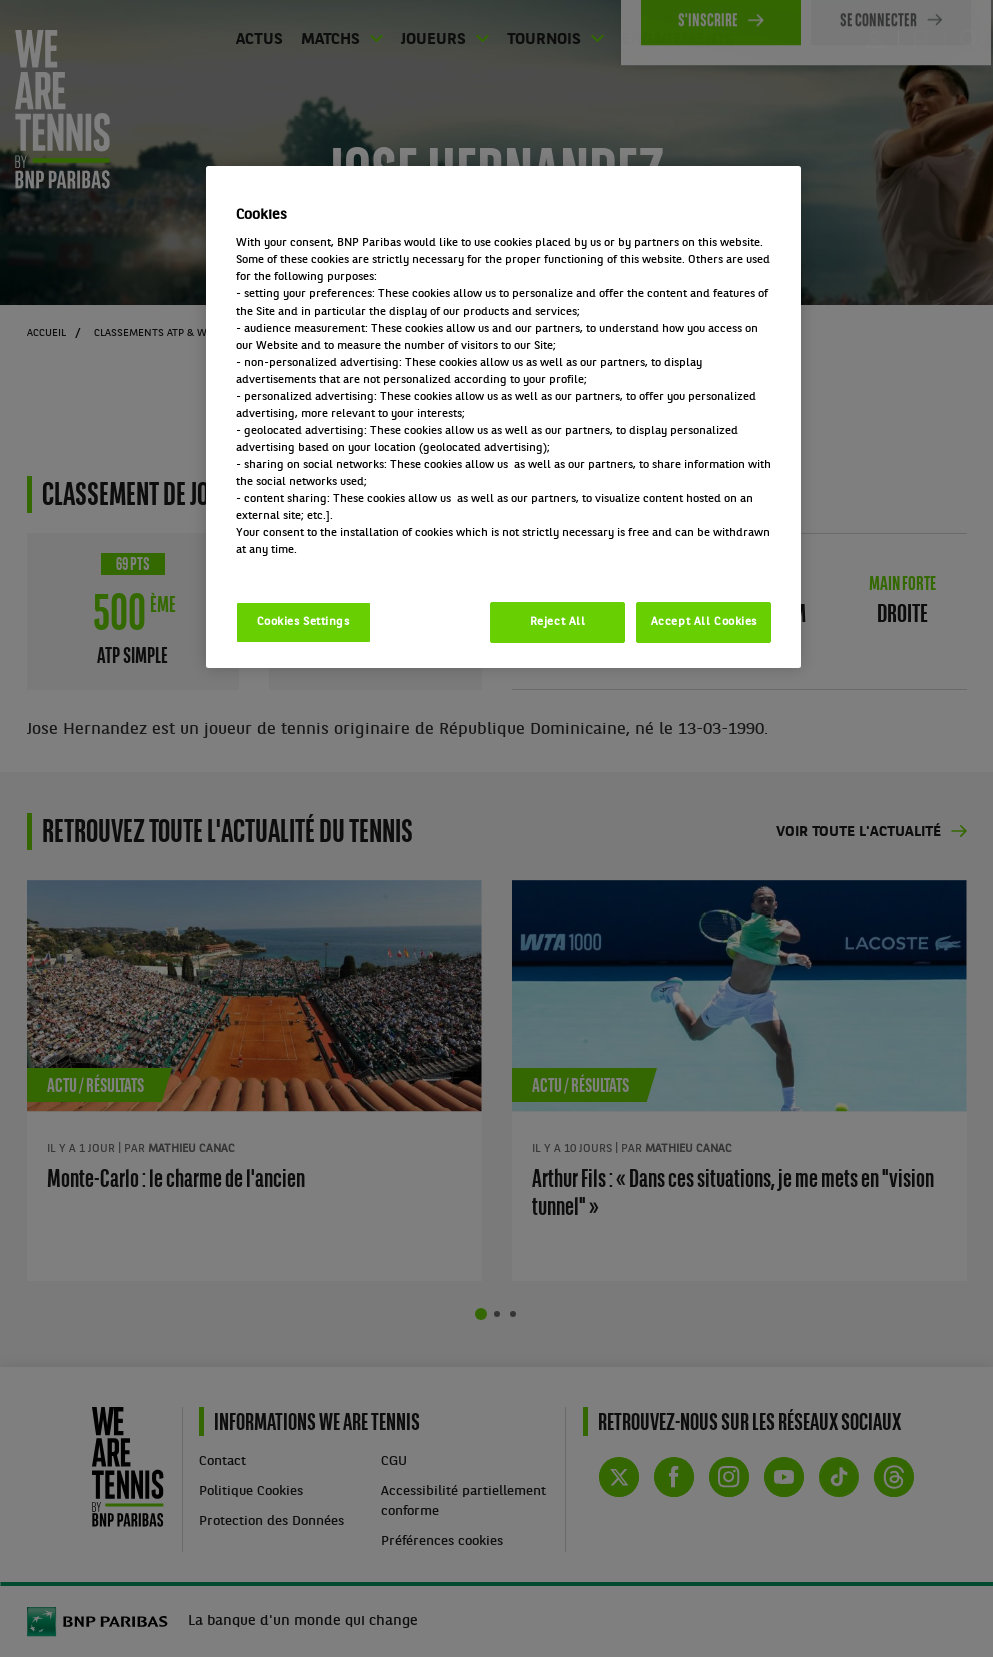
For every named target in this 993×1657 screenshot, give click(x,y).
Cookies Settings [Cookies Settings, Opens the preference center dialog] (303, 622)
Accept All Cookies (704, 622)
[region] (504, 417)
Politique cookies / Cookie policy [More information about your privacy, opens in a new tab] (324, 567)
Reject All (558, 622)
